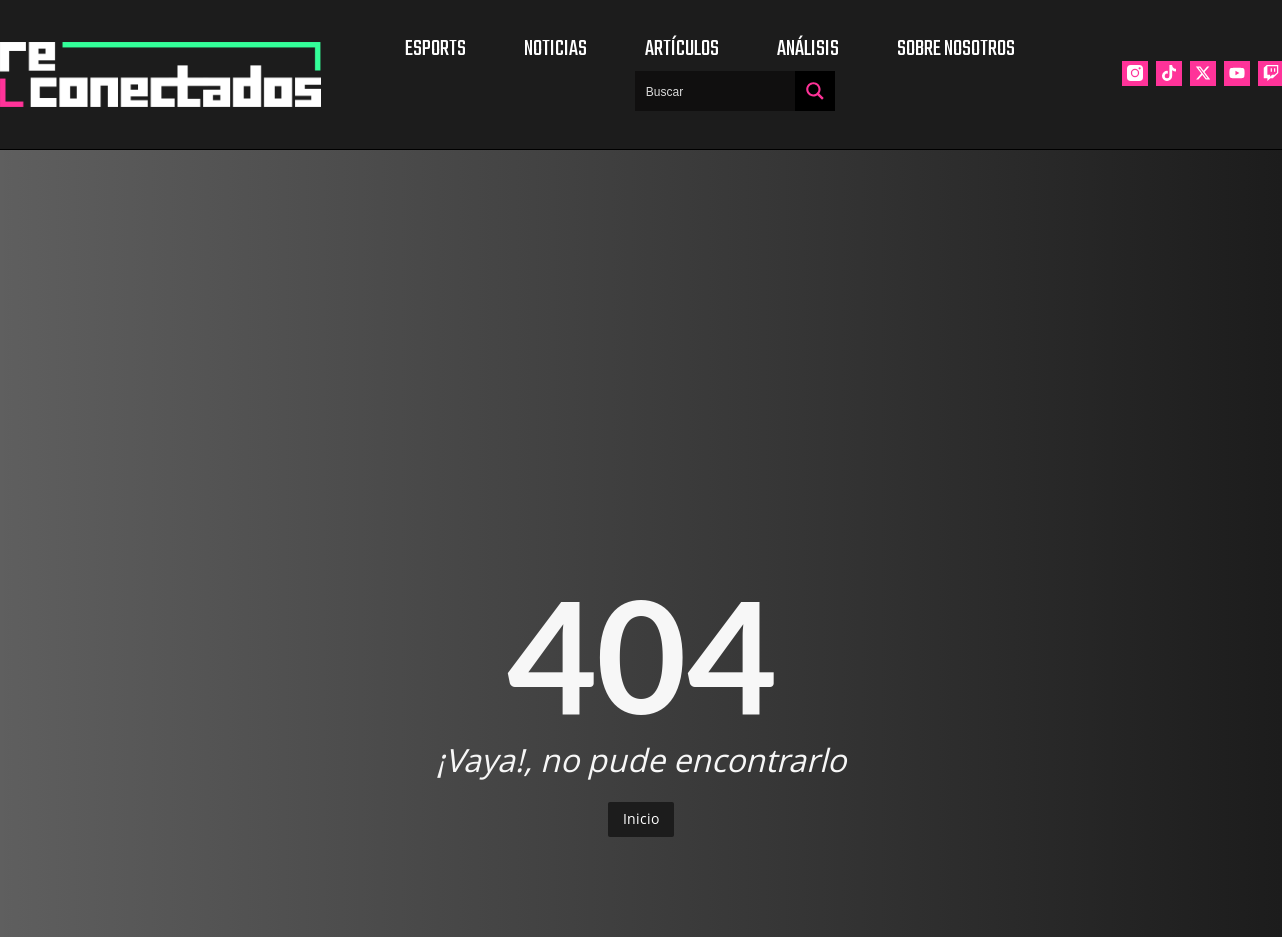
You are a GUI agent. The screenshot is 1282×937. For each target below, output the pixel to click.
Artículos (682, 49)
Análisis (808, 49)
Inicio (641, 818)
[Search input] (716, 91)
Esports (435, 49)
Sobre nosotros (956, 49)
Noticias (555, 49)
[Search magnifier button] (815, 91)
